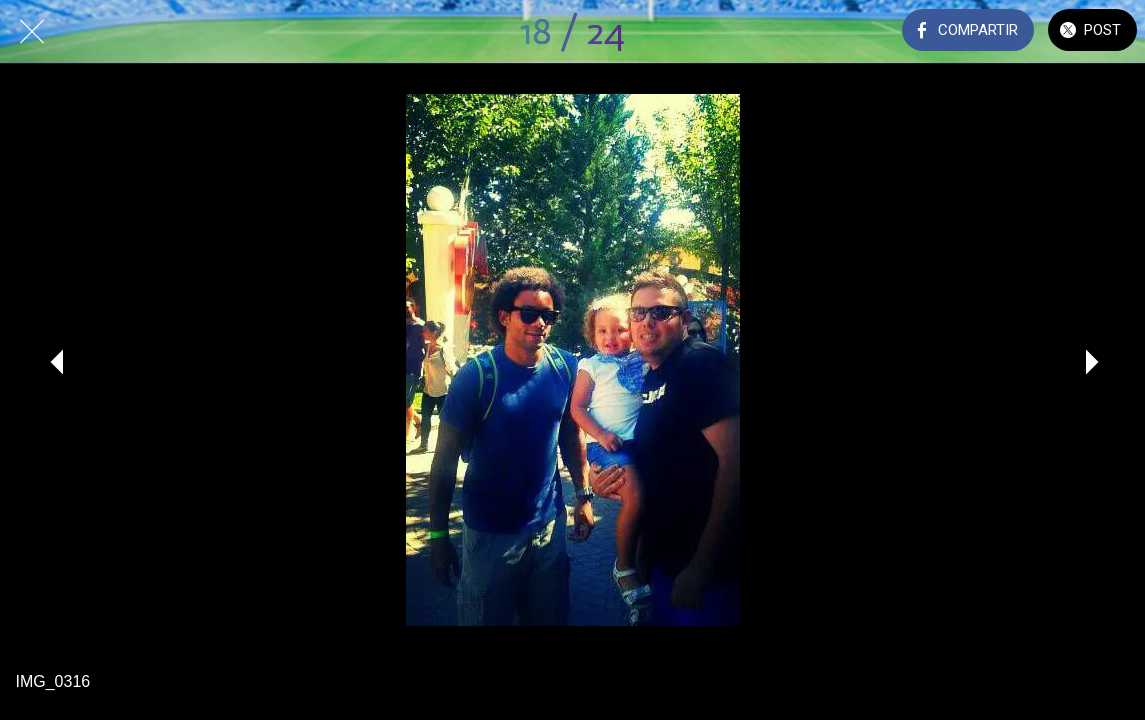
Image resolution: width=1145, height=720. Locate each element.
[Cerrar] (32, 32)
